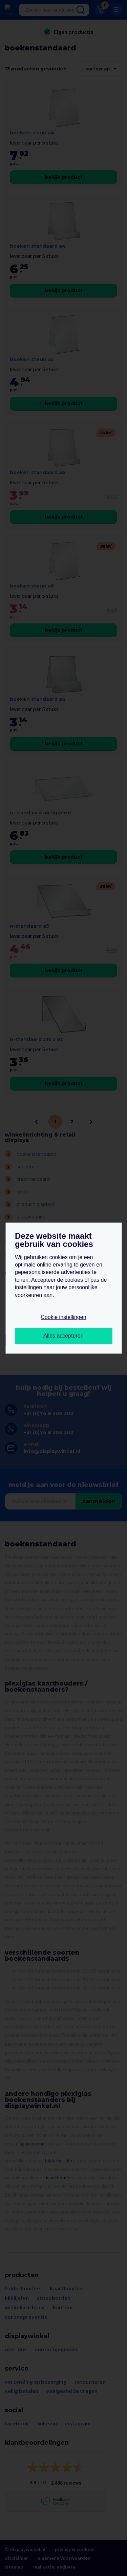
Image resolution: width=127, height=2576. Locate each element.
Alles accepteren (63, 1336)
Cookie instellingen (63, 1317)
